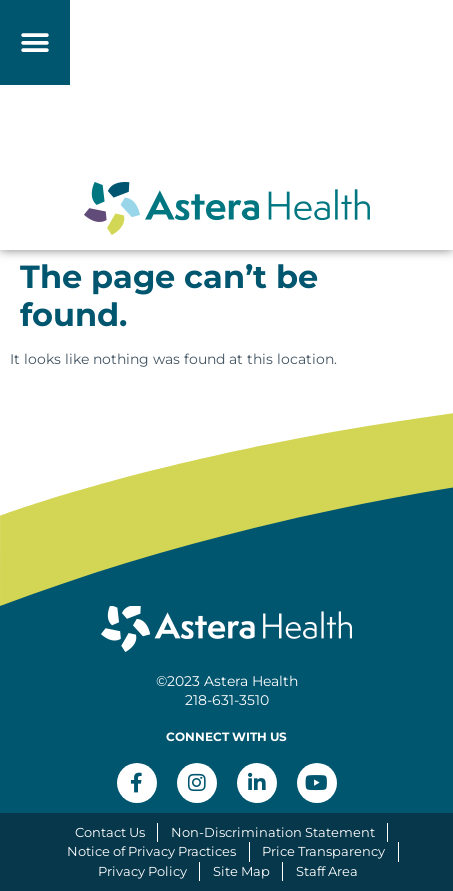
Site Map (241, 871)
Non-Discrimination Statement (273, 832)
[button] (35, 42)
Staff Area (327, 871)
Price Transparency (323, 851)
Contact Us (110, 832)
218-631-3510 (227, 700)
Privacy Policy (142, 871)
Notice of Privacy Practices (151, 851)
